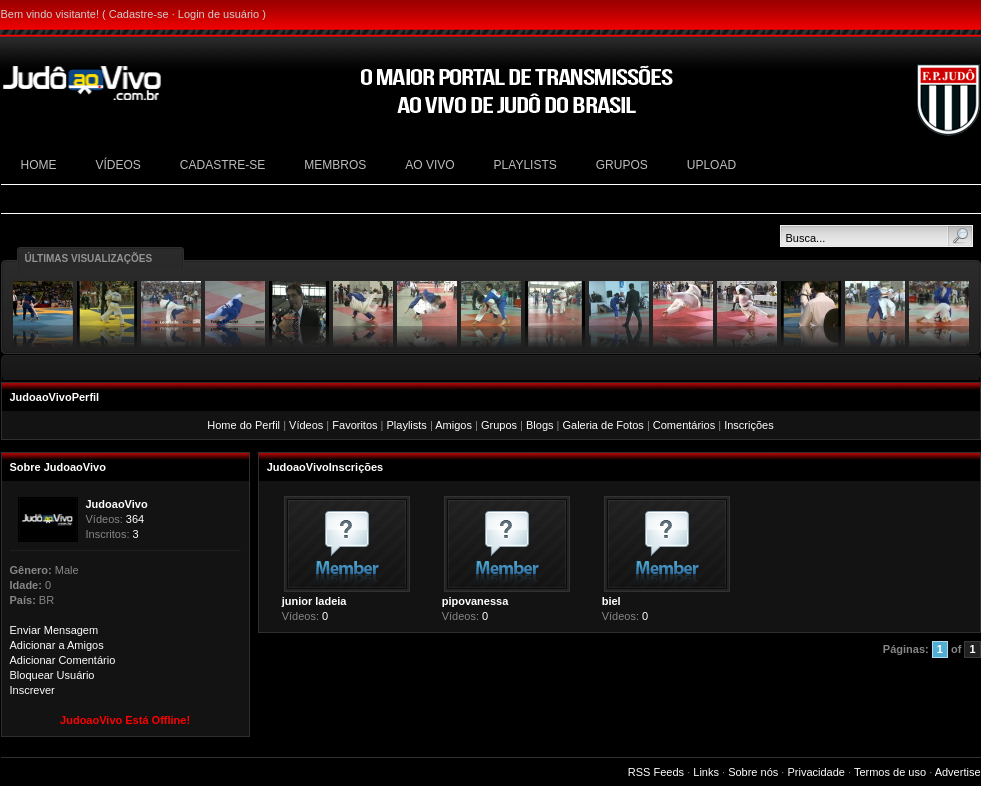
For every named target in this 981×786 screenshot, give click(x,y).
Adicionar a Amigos (57, 645)
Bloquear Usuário (52, 675)
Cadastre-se (139, 14)
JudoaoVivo (117, 504)
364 (135, 519)
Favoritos (354, 425)
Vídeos (306, 425)
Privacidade (815, 772)
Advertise (958, 772)
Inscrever (32, 690)
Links (706, 772)
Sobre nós (753, 772)
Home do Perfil (243, 425)
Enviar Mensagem (54, 630)
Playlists (407, 425)
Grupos (499, 425)
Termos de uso (890, 772)
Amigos (453, 425)
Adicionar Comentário (63, 660)
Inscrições (749, 425)
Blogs (540, 425)
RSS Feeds (656, 772)
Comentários (684, 425)
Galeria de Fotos (603, 425)
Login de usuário (218, 14)
